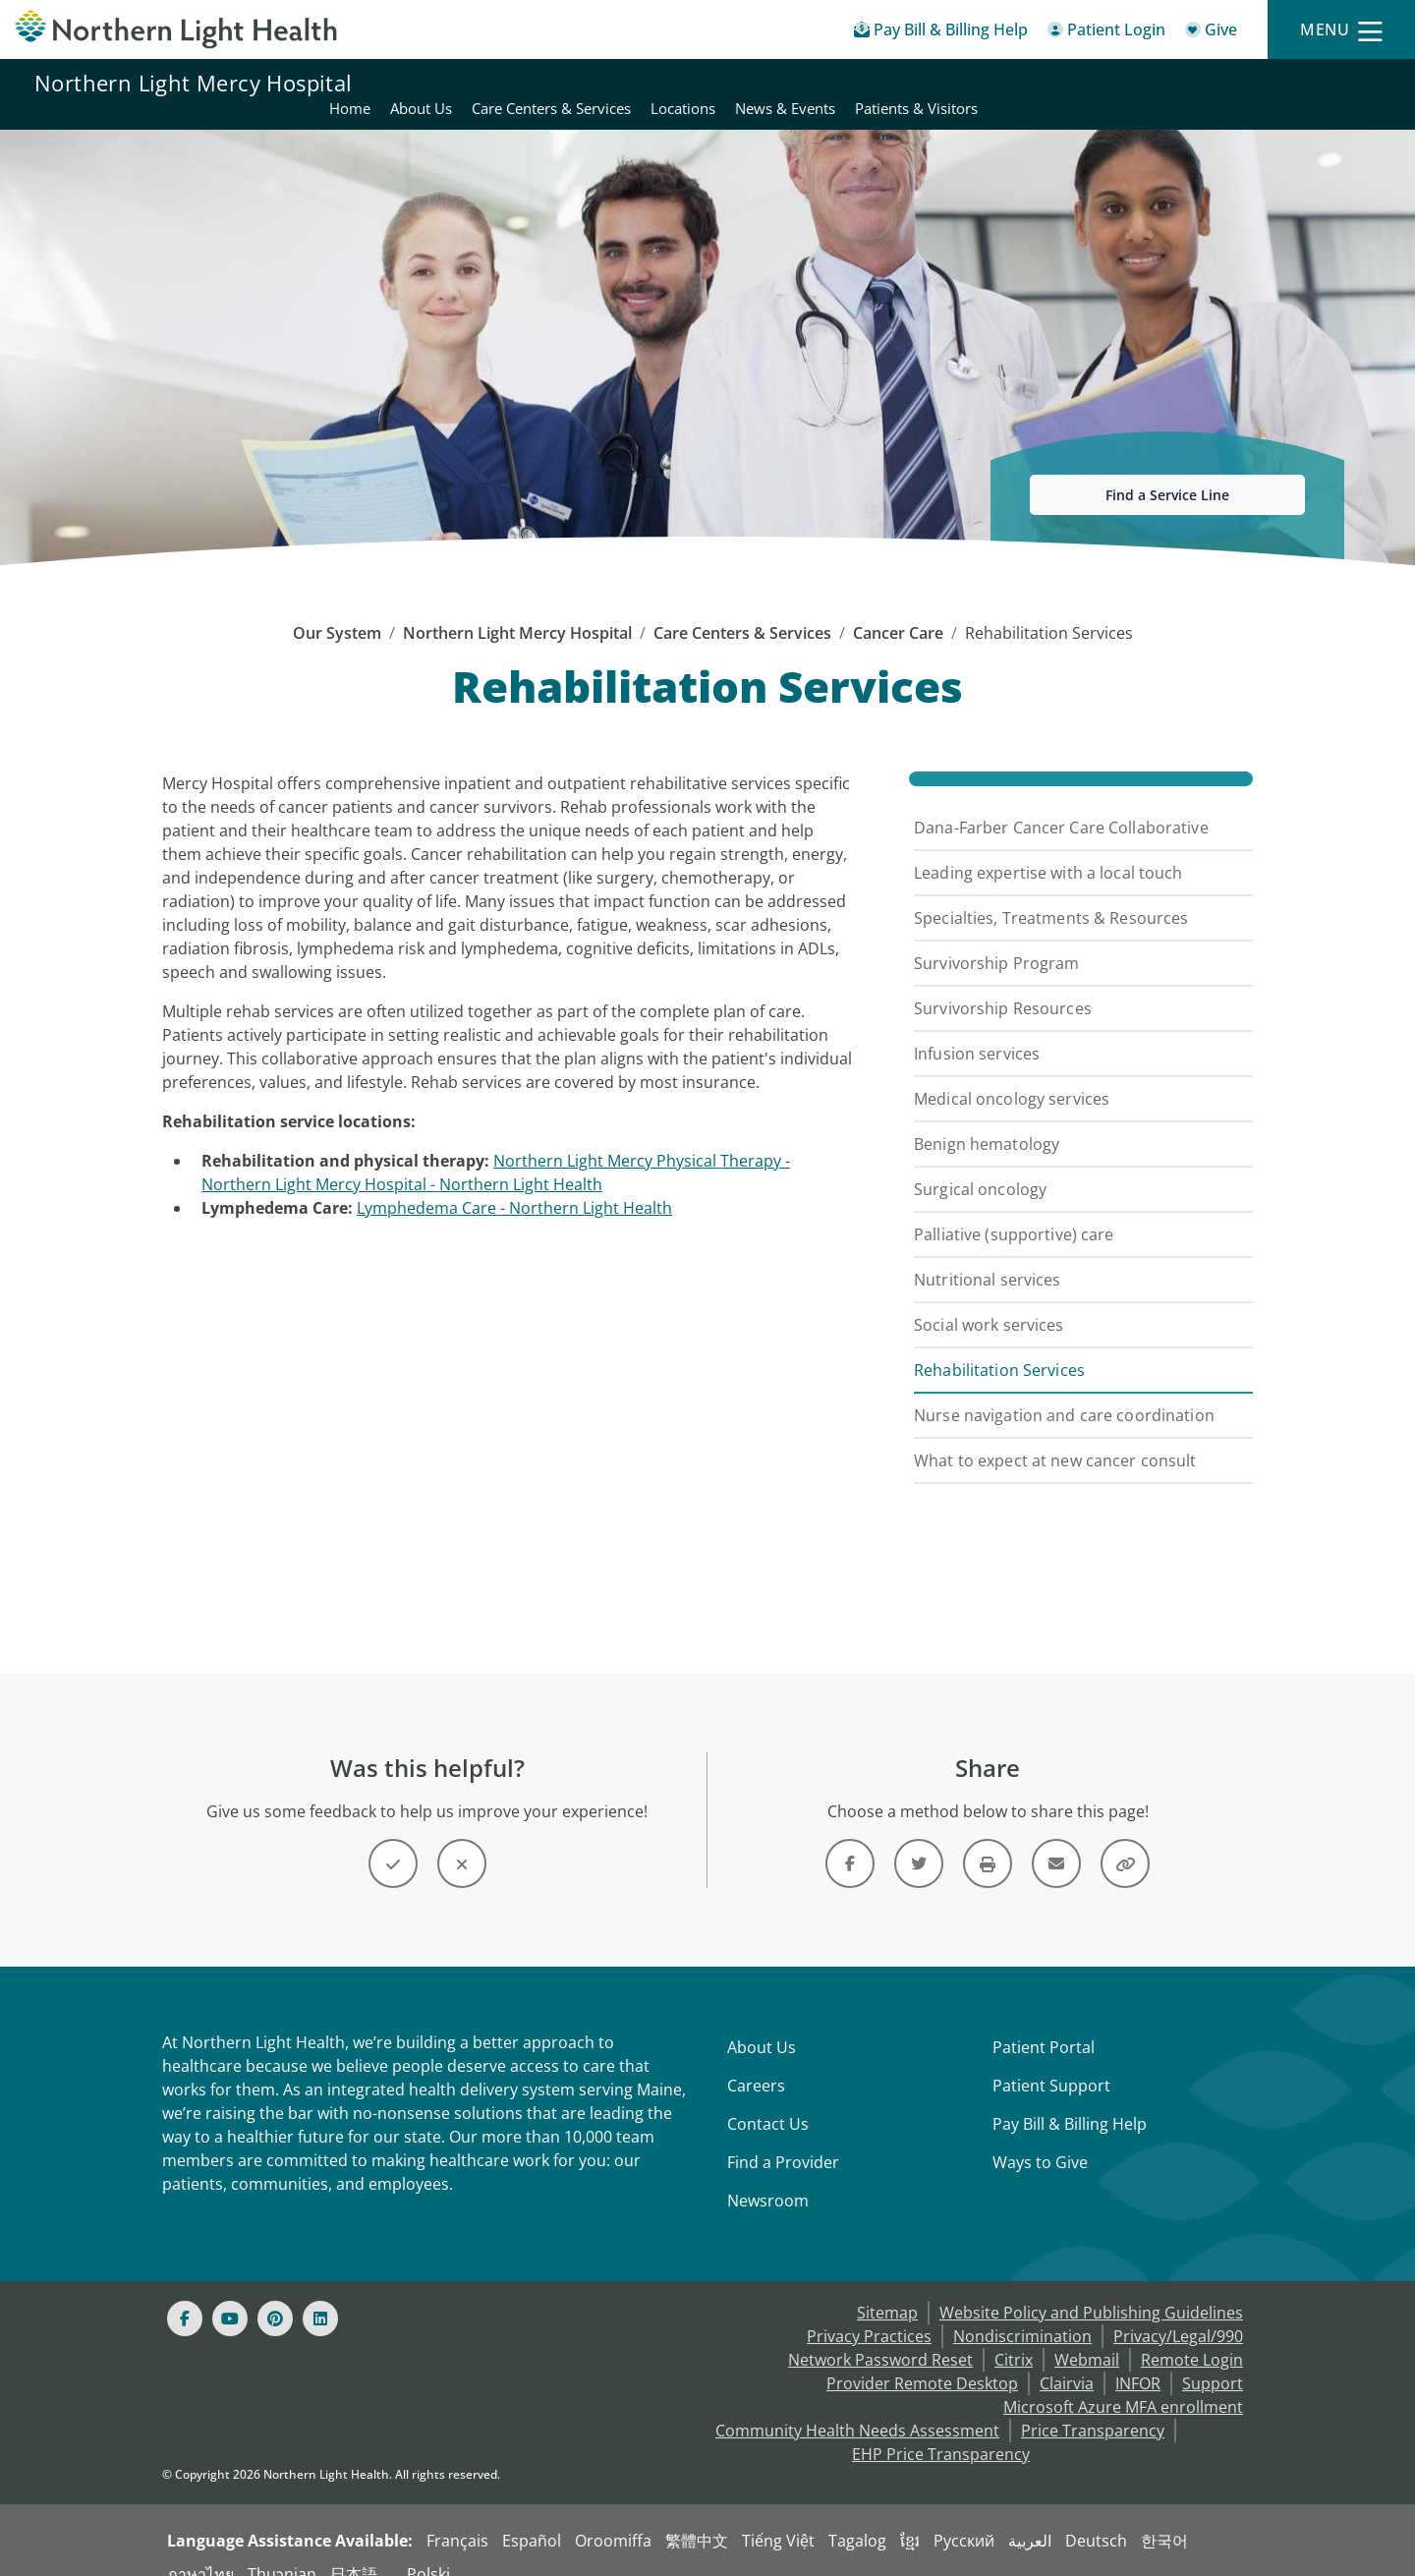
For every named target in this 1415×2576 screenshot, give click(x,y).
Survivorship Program (997, 939)
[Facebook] (184, 2295)
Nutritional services (987, 1256)
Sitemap (887, 2289)
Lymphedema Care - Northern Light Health (514, 1184)
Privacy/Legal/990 (1178, 2312)
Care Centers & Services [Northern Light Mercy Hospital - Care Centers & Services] (953, 82)
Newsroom (768, 2177)
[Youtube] (230, 2295)
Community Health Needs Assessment (857, 2407)
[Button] (393, 1839)
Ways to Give (1040, 2138)
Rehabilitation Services (999, 1346)
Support (1212, 2360)
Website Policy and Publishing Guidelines (1091, 2289)
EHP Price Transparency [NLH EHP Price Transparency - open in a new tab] (941, 2430)
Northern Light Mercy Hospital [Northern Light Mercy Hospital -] (517, 609)
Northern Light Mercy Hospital (193, 82)
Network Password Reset (880, 2336)
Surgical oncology (980, 1165)
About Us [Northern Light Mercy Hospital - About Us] (823, 82)
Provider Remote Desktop (922, 2360)
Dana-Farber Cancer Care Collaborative (1061, 804)
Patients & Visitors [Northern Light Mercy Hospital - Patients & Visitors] (1318, 82)
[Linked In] (320, 2295)
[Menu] (1341, 30)
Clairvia (1067, 2360)
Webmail (1086, 2336)
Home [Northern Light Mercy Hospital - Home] (751, 82)
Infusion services (977, 1030)
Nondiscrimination (1022, 2312)
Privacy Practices (869, 2312)
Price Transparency (1092, 2407)
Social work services (989, 1301)
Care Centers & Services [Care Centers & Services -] (742, 609)
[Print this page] (987, 1839)
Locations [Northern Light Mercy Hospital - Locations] (1084, 82)
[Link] (850, 1839)
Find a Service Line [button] (1167, 471)
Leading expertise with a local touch (1048, 849)
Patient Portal (1043, 2023)
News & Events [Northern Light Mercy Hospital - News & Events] (1187, 82)
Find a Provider (783, 2138)
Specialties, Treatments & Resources (1051, 894)
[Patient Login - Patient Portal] (1106, 33)
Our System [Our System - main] (337, 609)
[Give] (1211, 33)
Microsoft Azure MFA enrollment (1123, 2383)
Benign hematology (986, 1120)
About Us (761, 2023)
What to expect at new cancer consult (1055, 1437)
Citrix (1013, 2336)
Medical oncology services (1011, 1075)
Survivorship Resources (1003, 985)
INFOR (1137, 2360)
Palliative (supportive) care (1014, 1211)
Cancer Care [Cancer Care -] (898, 609)
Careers (756, 2062)
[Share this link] (1125, 1839)
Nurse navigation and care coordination (1064, 1391)
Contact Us (768, 2100)
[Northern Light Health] (177, 29)
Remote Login (1192, 2336)
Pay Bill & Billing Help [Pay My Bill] (1069, 2100)
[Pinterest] (275, 2295)
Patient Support (1051, 2062)
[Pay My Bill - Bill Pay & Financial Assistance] (941, 33)
